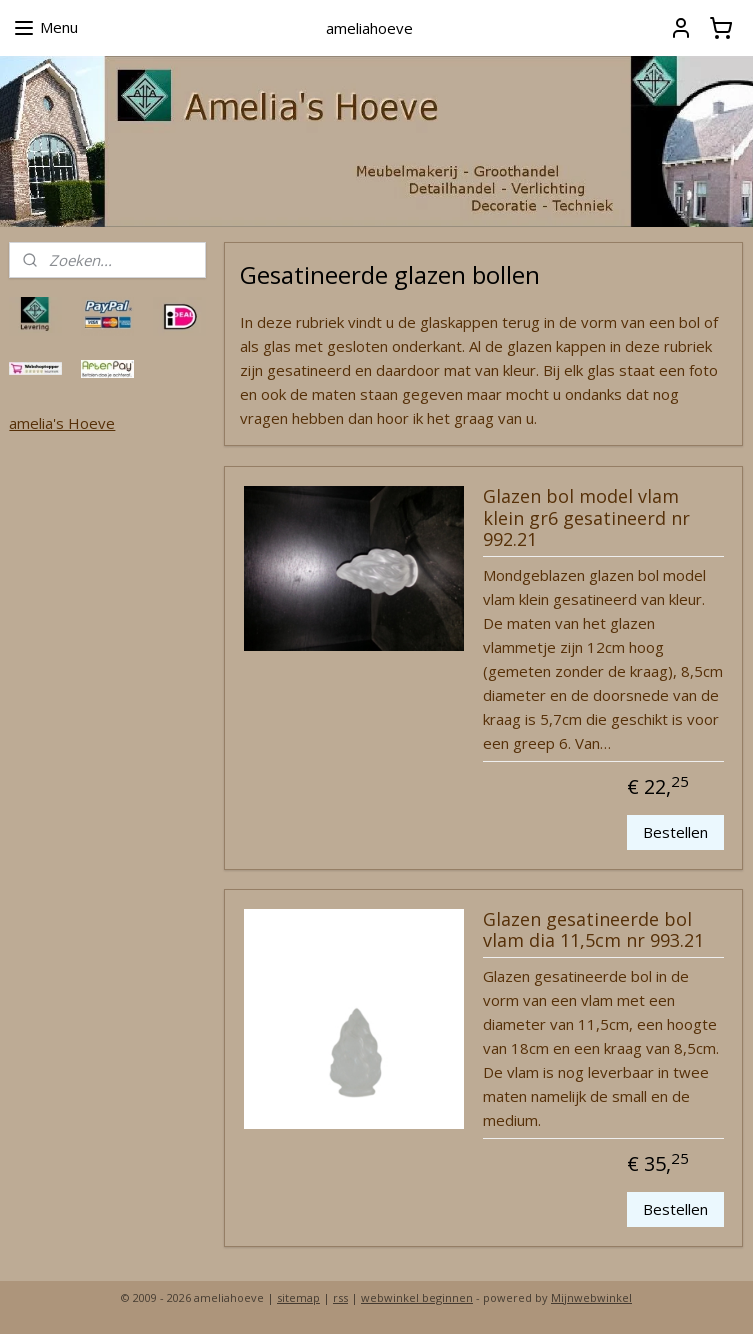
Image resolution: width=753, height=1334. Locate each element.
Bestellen (675, 833)
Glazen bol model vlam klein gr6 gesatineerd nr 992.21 (586, 518)
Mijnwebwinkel (591, 1297)
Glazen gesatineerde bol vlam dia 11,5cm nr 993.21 (593, 931)
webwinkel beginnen (417, 1297)
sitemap (298, 1297)
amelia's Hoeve (62, 423)
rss (340, 1297)
